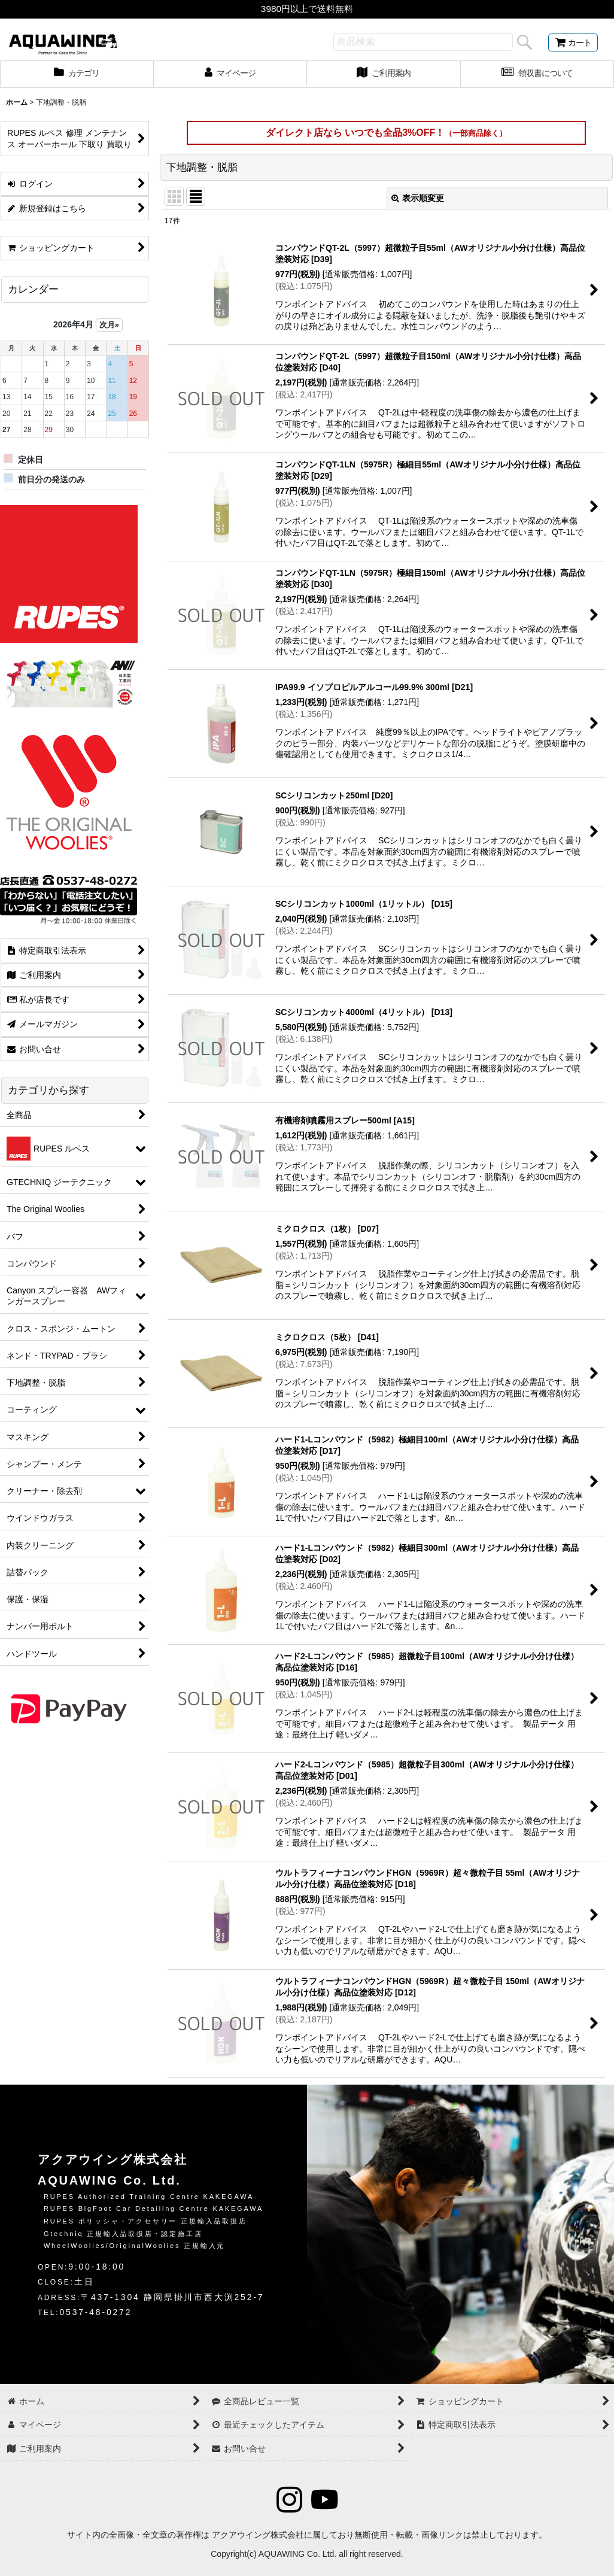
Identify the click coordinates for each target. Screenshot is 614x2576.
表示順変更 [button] (417, 198)
